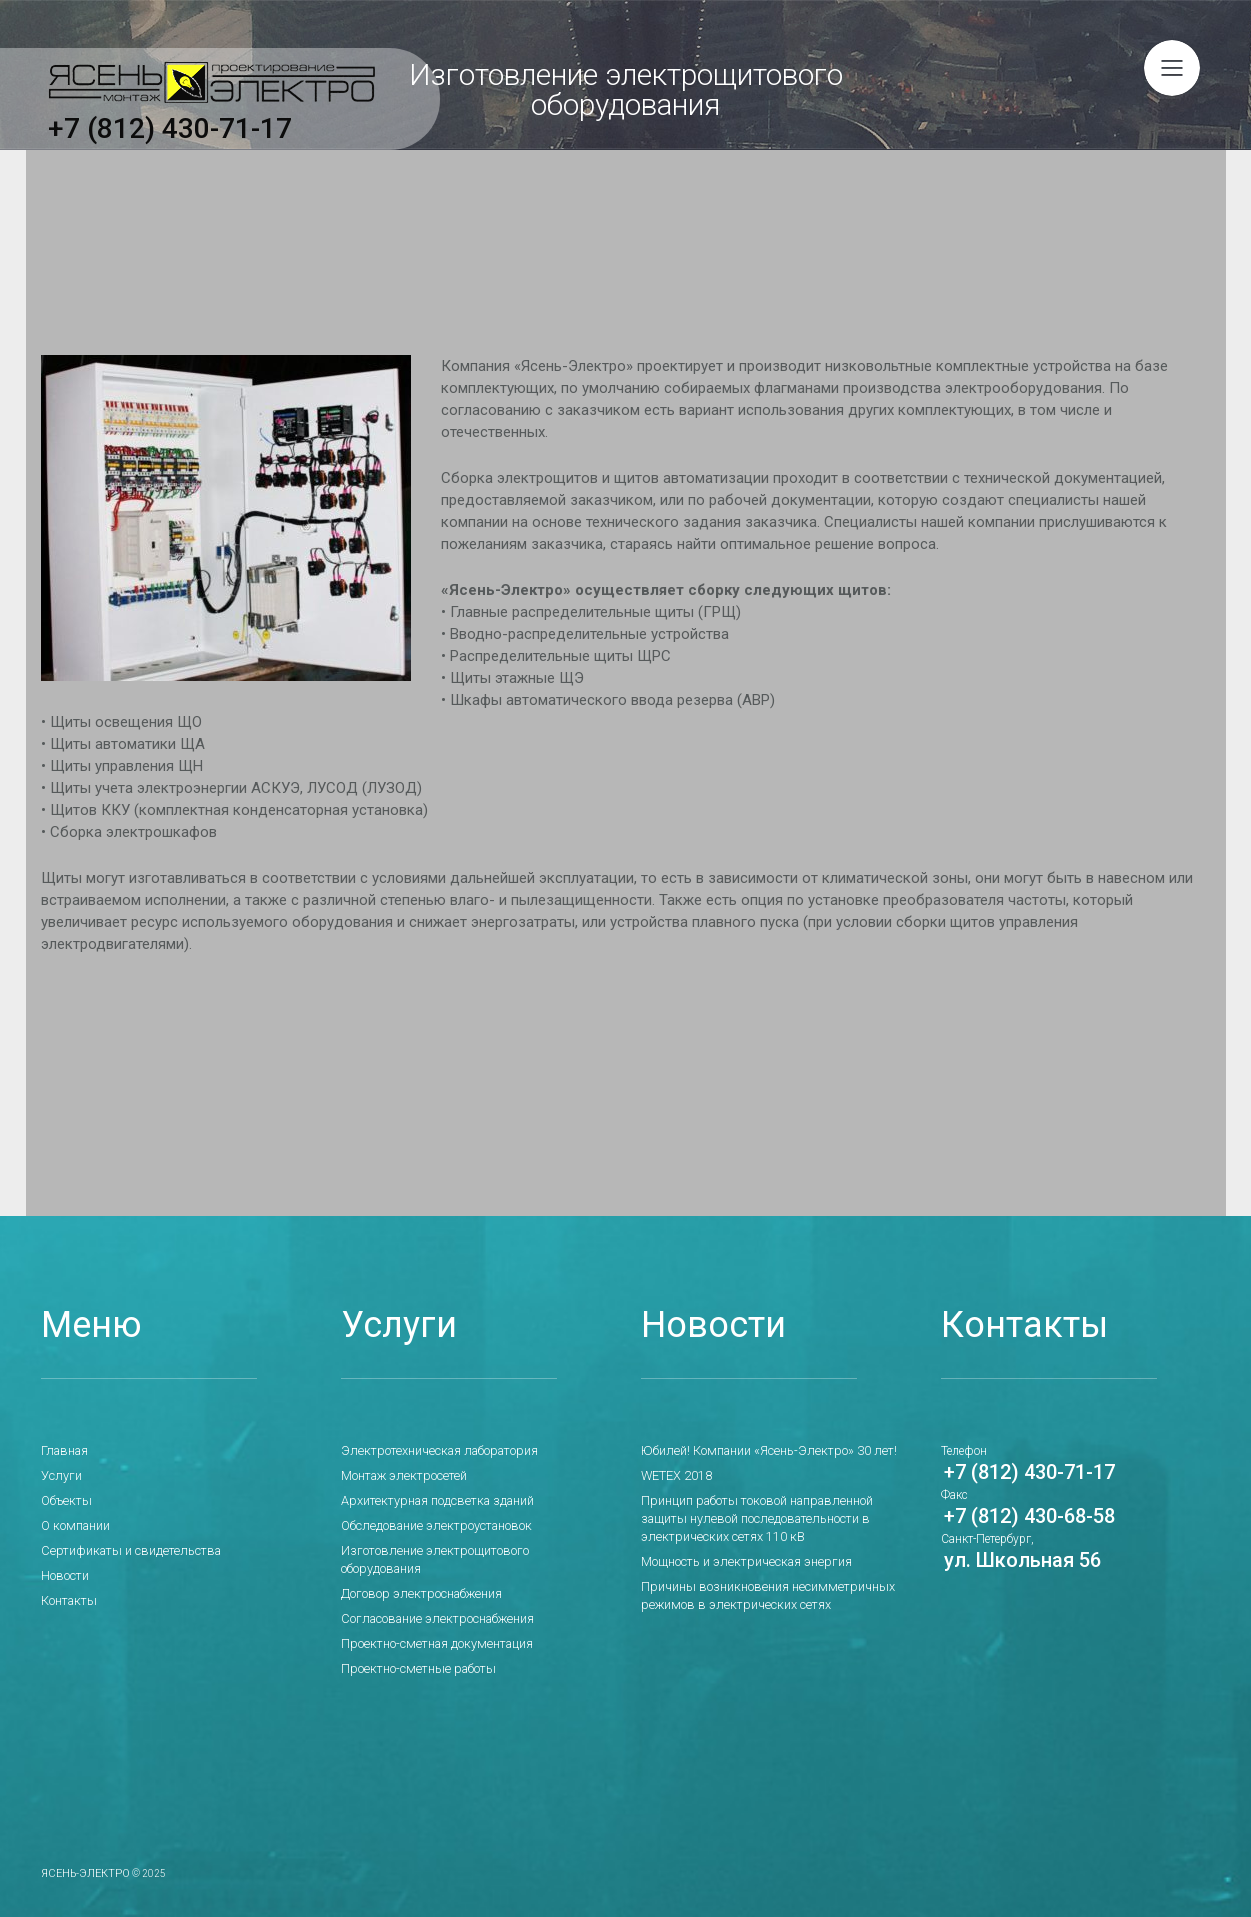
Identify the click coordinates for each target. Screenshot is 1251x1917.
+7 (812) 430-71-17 (170, 125)
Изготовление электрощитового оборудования (468, 1550)
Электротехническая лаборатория (433, 1450)
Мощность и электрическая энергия (740, 1561)
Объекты (64, 1500)
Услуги (60, 1475)
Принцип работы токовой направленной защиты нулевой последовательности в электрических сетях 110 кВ (775, 1518)
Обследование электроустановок (430, 1525)
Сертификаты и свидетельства (124, 1550)
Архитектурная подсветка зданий (432, 1500)
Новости (64, 1575)
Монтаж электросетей (400, 1475)
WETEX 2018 (676, 1475)
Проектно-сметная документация (430, 1625)
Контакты (67, 1600)
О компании (74, 1525)
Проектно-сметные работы (412, 1650)
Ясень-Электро (81, 1854)
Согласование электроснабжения (432, 1600)
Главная (64, 1450)
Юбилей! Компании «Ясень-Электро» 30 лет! (760, 1450)
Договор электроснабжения (416, 1575)
